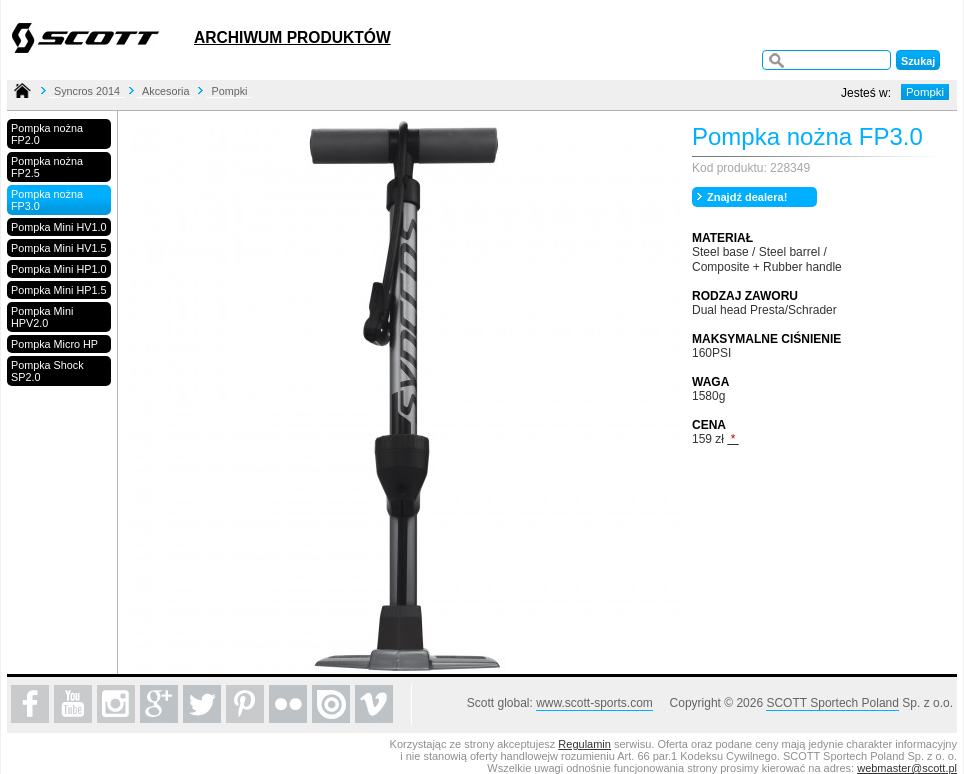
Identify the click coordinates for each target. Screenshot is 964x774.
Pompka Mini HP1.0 (58, 269)
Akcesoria (165, 91)
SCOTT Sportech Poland (832, 703)
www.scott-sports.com (594, 703)
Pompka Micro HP (54, 344)
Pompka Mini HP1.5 (58, 290)
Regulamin (584, 744)
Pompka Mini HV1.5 (58, 248)
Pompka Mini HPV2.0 (42, 317)
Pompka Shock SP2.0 (47, 371)
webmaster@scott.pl (907, 768)
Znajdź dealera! (747, 197)
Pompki (229, 91)
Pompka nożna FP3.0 (47, 200)
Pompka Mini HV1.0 (58, 227)
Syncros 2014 (87, 91)
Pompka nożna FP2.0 (47, 134)
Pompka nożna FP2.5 (47, 167)
